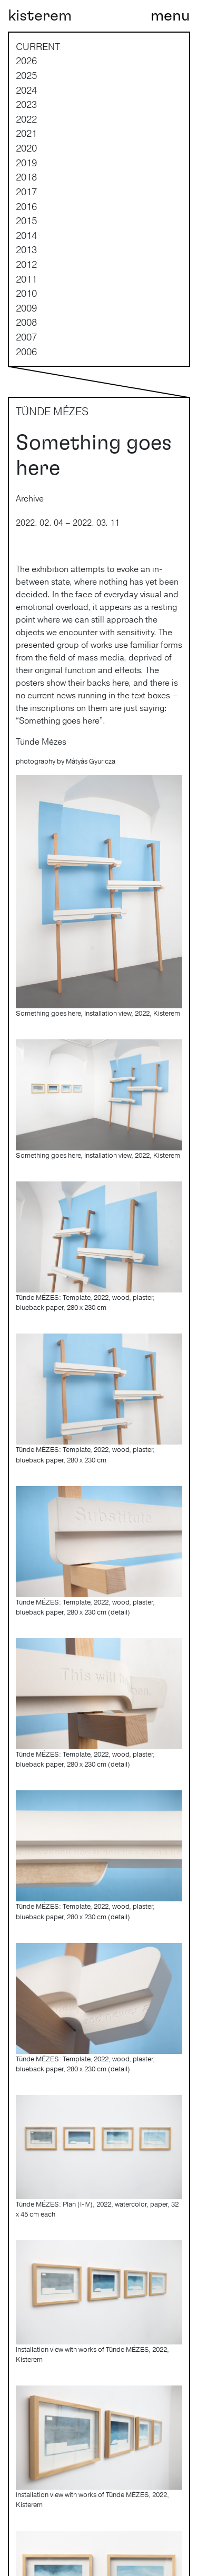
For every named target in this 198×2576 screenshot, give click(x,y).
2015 (26, 220)
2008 (26, 322)
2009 (26, 308)
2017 (26, 191)
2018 (26, 177)
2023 (26, 104)
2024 (26, 90)
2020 (26, 148)
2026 (26, 60)
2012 (26, 264)
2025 (26, 75)
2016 (26, 206)
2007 (26, 337)
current (38, 46)
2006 (26, 351)
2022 (26, 119)
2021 (26, 133)
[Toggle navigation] (170, 16)
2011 (26, 279)
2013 (26, 249)
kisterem (40, 16)
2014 (26, 235)
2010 (26, 293)
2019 (26, 162)
